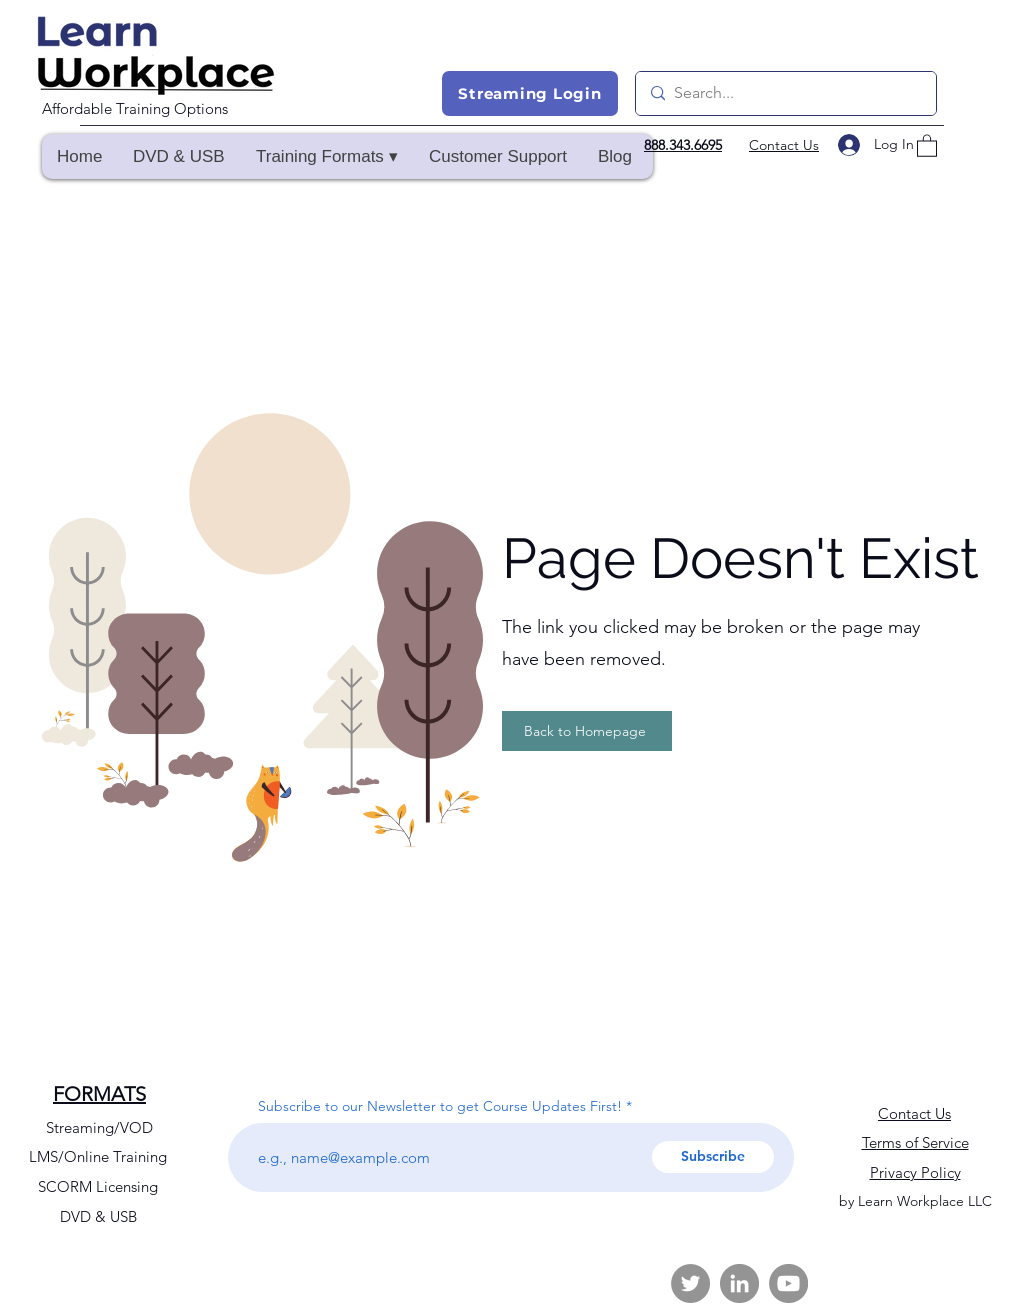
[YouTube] (788, 1283)
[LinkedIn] (739, 1283)
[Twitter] (690, 1283)
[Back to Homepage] (587, 731)
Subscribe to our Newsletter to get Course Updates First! (440, 1106)
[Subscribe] (713, 1157)
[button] (326, 156)
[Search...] (784, 93)
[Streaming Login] (530, 93)
